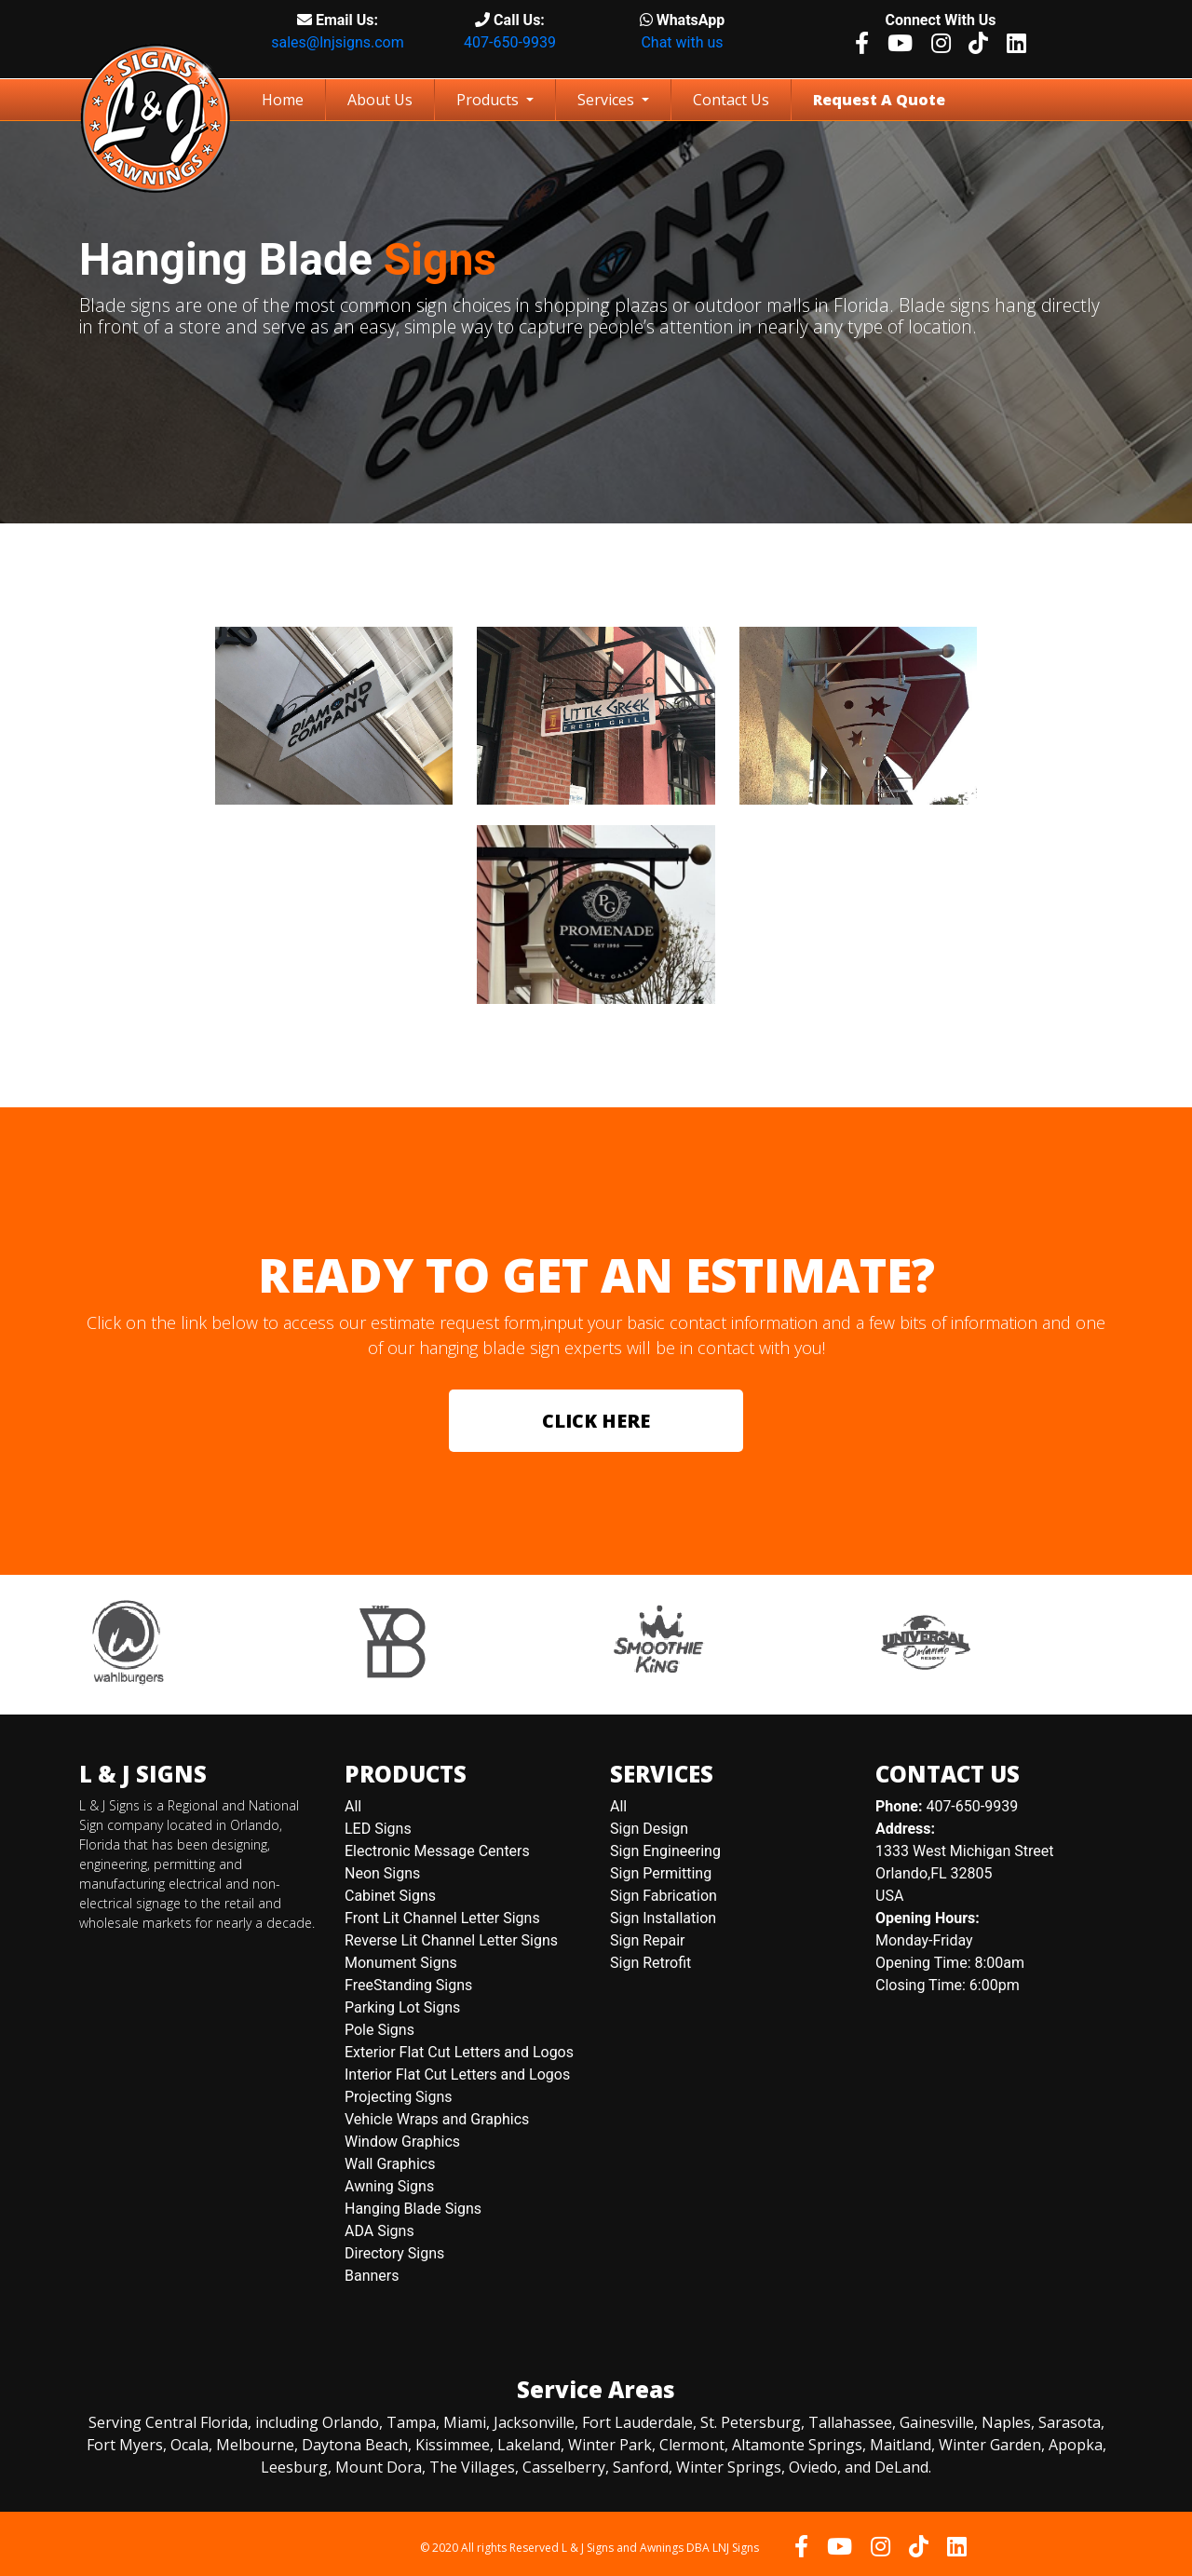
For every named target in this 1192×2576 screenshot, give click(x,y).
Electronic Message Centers (437, 1851)
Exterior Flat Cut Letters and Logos (459, 2052)
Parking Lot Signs (402, 2007)
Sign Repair (647, 1940)
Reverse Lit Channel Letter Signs (451, 1940)
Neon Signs (382, 1873)
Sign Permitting (660, 1873)
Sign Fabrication (663, 1896)
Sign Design (649, 1828)
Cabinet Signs (390, 1896)
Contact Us (731, 99)
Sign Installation (663, 1918)
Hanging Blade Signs (413, 2208)
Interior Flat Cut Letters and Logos (457, 2074)
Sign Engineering (665, 1851)
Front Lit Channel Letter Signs (442, 1918)
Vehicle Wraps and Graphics (437, 2119)
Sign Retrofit (650, 1963)
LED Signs (378, 1828)
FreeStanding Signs (408, 1985)
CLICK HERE (596, 1420)
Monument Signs (401, 1963)
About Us (380, 99)
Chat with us (682, 42)
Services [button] (607, 99)
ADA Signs (379, 2231)
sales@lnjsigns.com (337, 42)
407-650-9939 (510, 42)
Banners (372, 2276)
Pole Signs (379, 2030)
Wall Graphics (390, 2164)
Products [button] (489, 99)
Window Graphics (402, 2141)
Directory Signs (394, 2253)
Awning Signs (389, 2186)
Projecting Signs (399, 2097)
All (353, 1806)
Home (286, 99)
